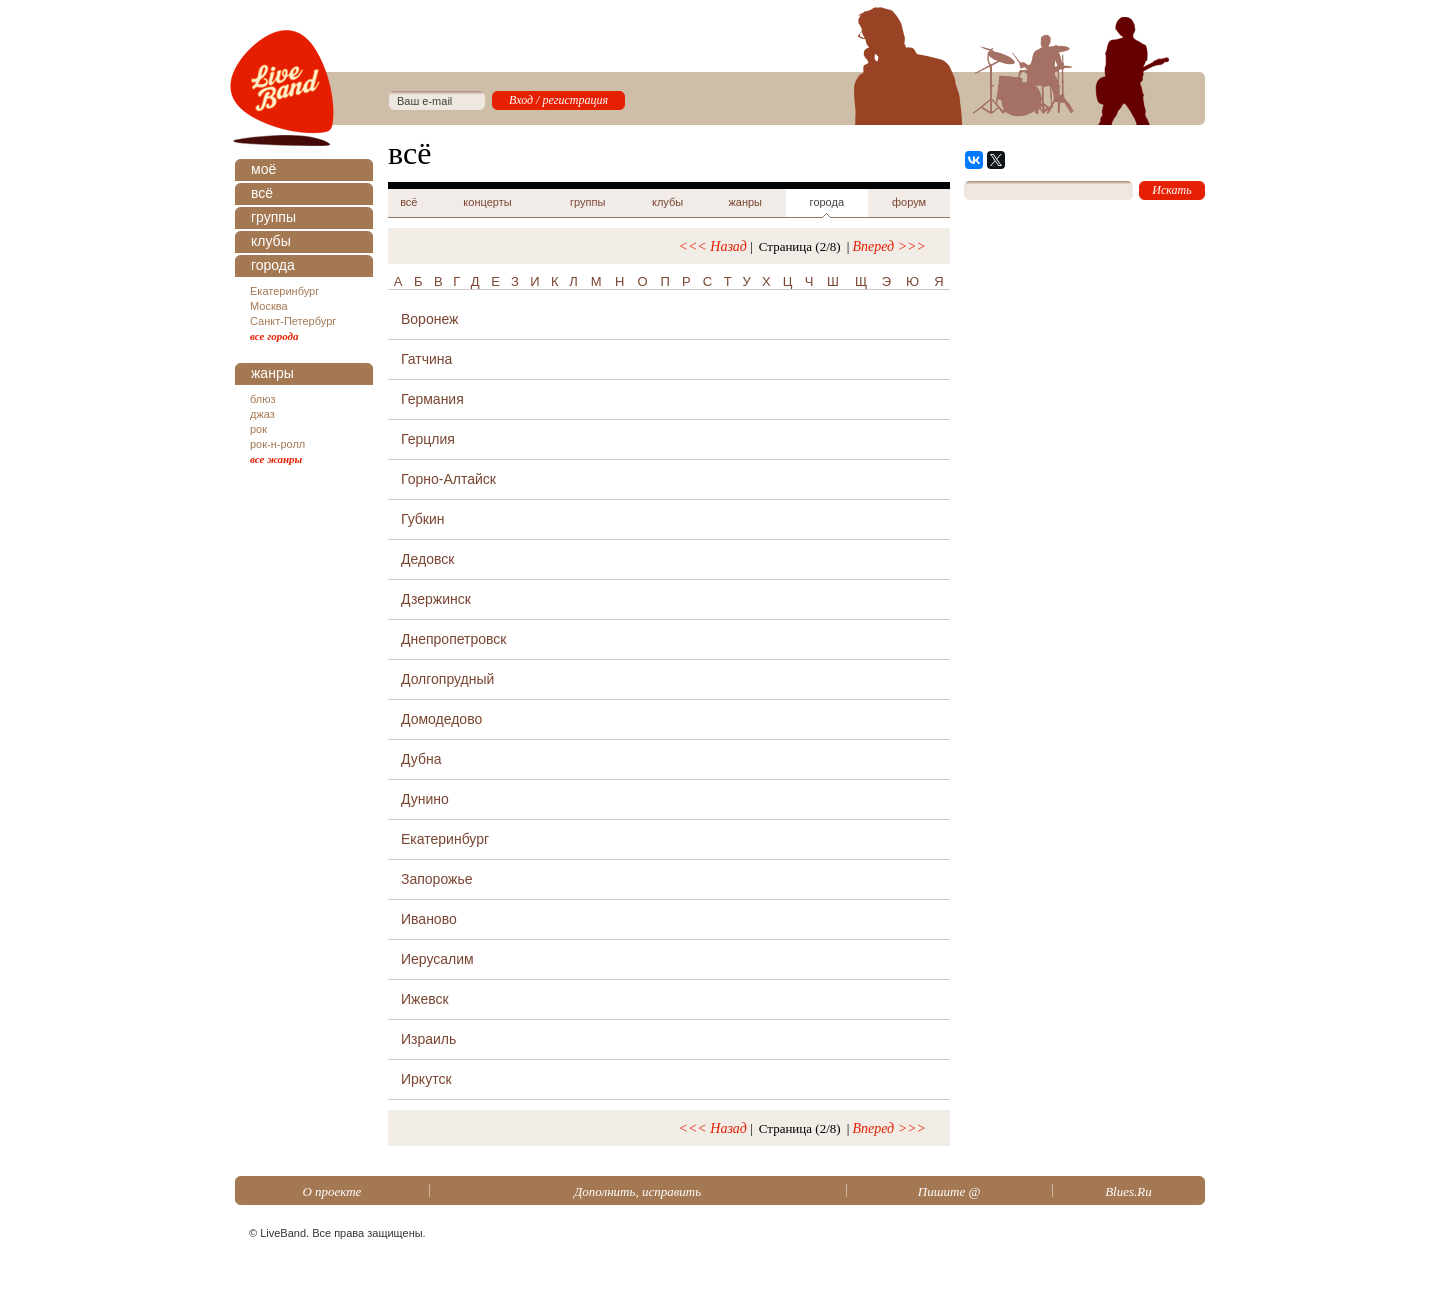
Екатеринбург (284, 291)
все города (274, 336)
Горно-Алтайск (448, 479)
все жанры (276, 459)
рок (258, 429)
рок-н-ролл (277, 444)
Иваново (429, 919)
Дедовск (427, 559)
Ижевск (425, 999)
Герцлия (428, 439)
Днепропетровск (453, 639)
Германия (432, 399)
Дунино (425, 799)
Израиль (428, 1039)
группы (273, 217)
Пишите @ (949, 1191)
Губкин (423, 519)
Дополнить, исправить (637, 1191)
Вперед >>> (889, 246)
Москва (269, 306)
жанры (272, 373)
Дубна (421, 759)
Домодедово (441, 719)
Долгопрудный (447, 679)
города (273, 265)
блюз (263, 399)
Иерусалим (437, 959)
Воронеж (429, 319)
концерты (487, 202)
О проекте (331, 1191)
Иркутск (426, 1079)
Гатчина (426, 359)
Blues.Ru (1128, 1191)
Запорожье (436, 879)
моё (263, 169)
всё (262, 193)
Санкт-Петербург (293, 321)
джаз (262, 414)
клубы (271, 241)
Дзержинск (436, 599)
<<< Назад (712, 246)
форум (909, 202)
